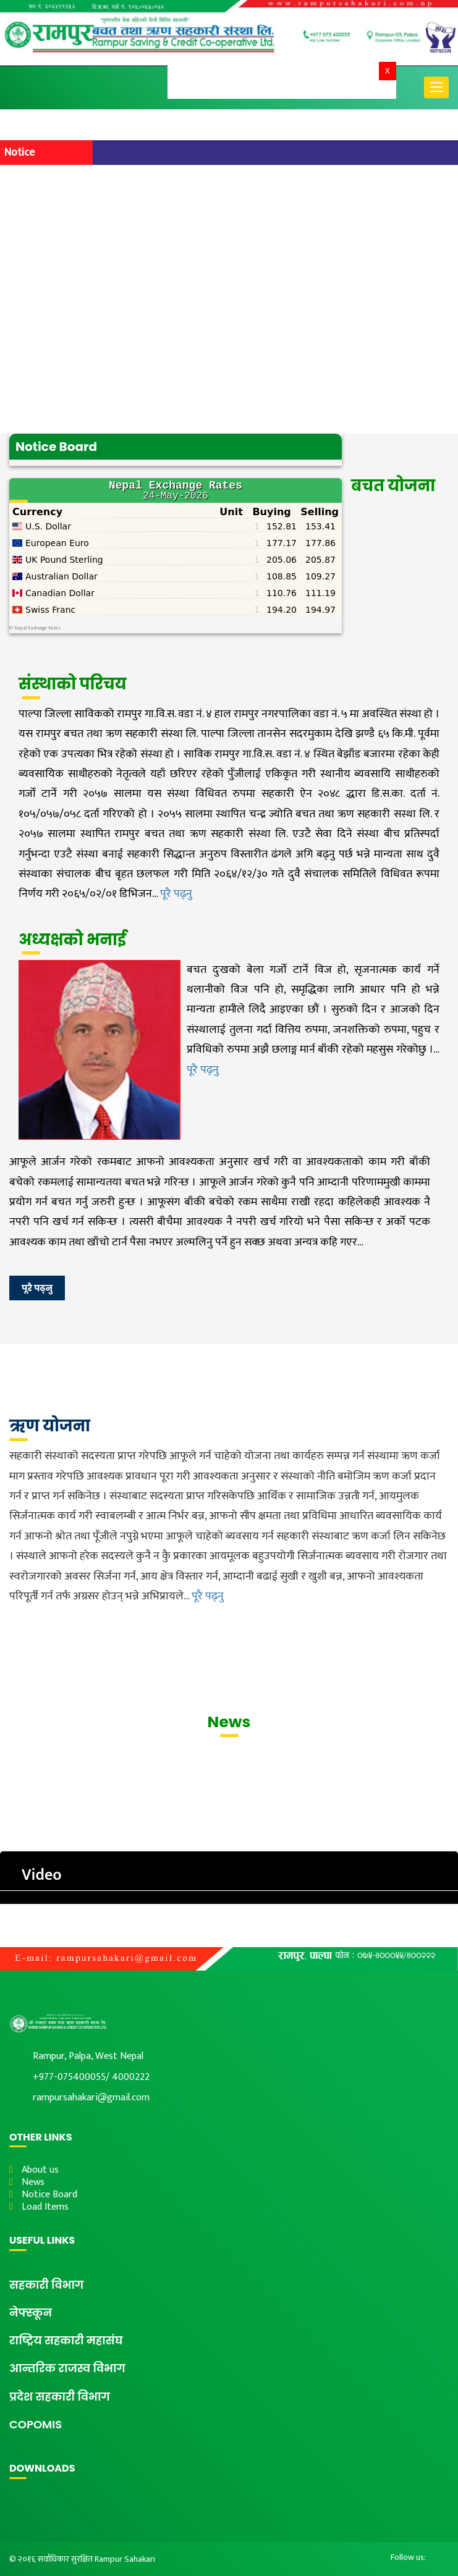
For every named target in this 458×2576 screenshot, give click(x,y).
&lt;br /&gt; (175, 547)
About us (40, 2169)
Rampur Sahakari (125, 2559)
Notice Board (49, 2194)
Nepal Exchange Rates (37, 628)
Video (42, 1875)
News (33, 2182)
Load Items (45, 2207)
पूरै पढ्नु (176, 894)
